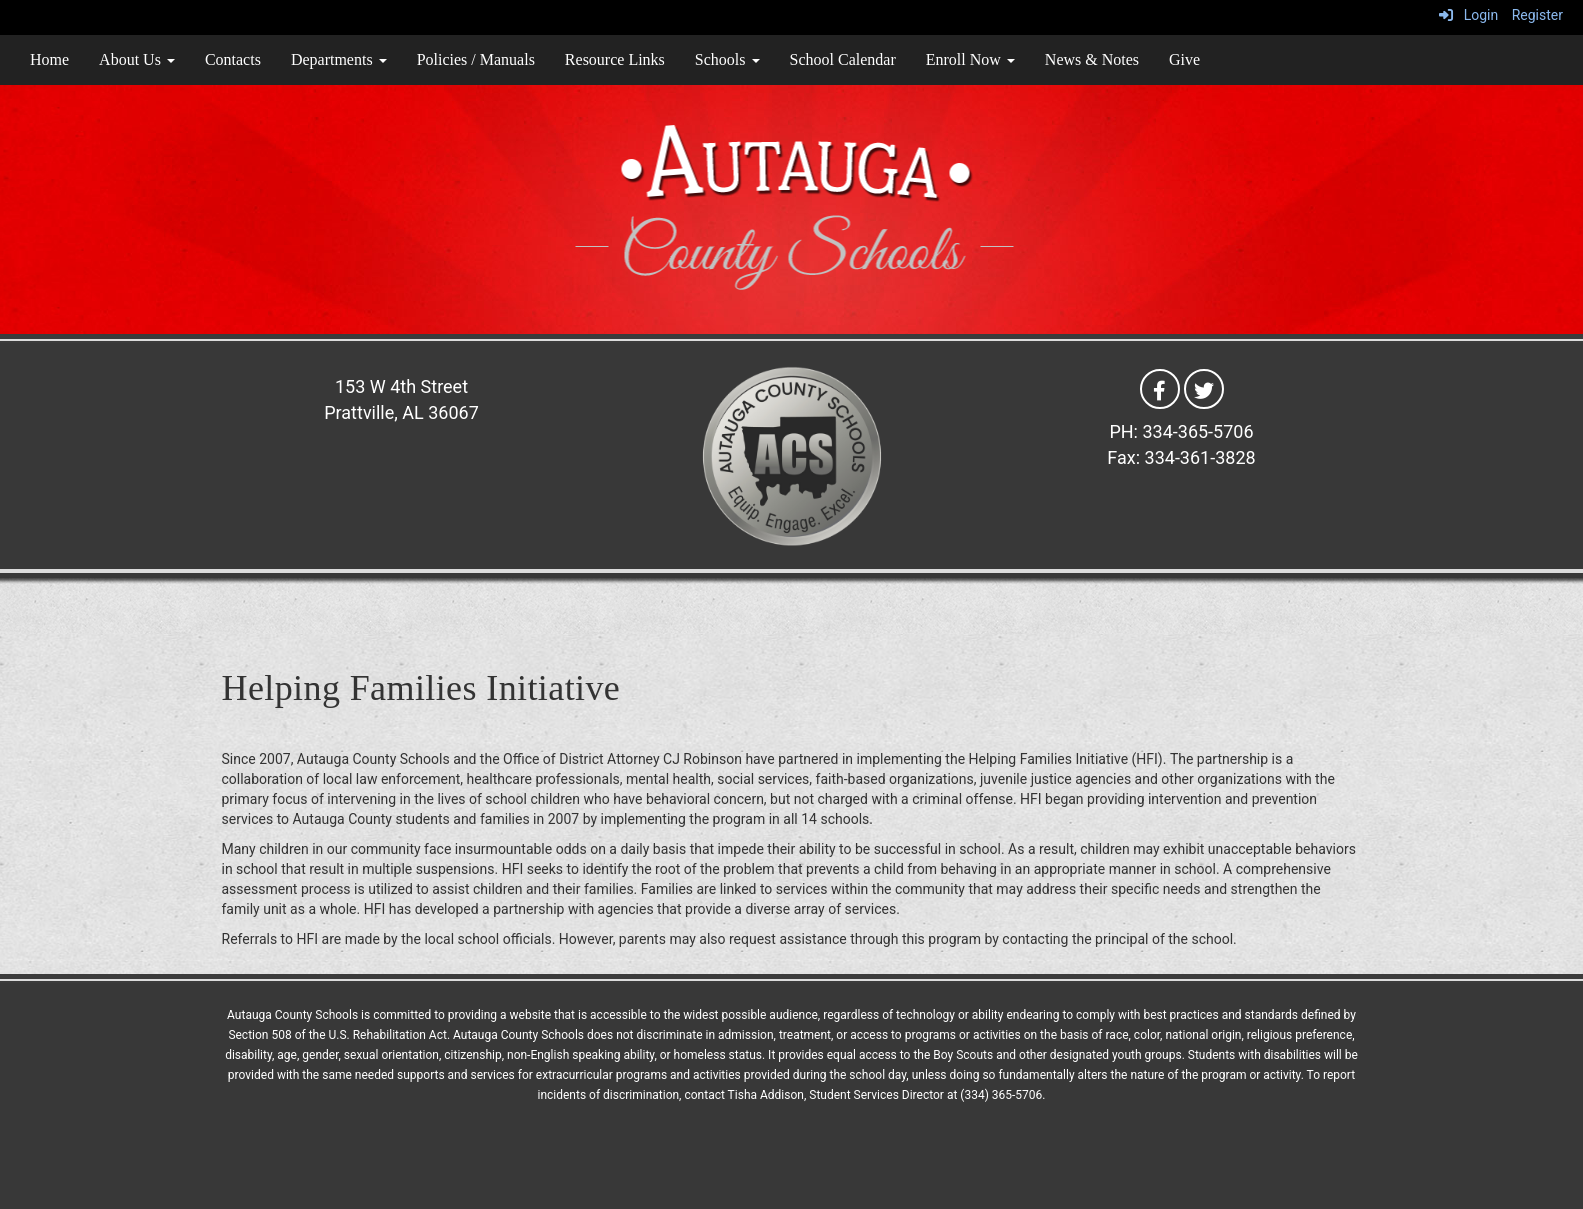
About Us (137, 59)
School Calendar (843, 59)
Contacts (233, 59)
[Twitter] (1204, 388)
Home (49, 59)
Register (1537, 15)
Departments (339, 59)
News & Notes (1092, 59)
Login (1468, 15)
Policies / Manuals (476, 59)
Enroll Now (970, 59)
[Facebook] (1160, 388)
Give (1184, 59)
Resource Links (615, 59)
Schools (727, 59)
